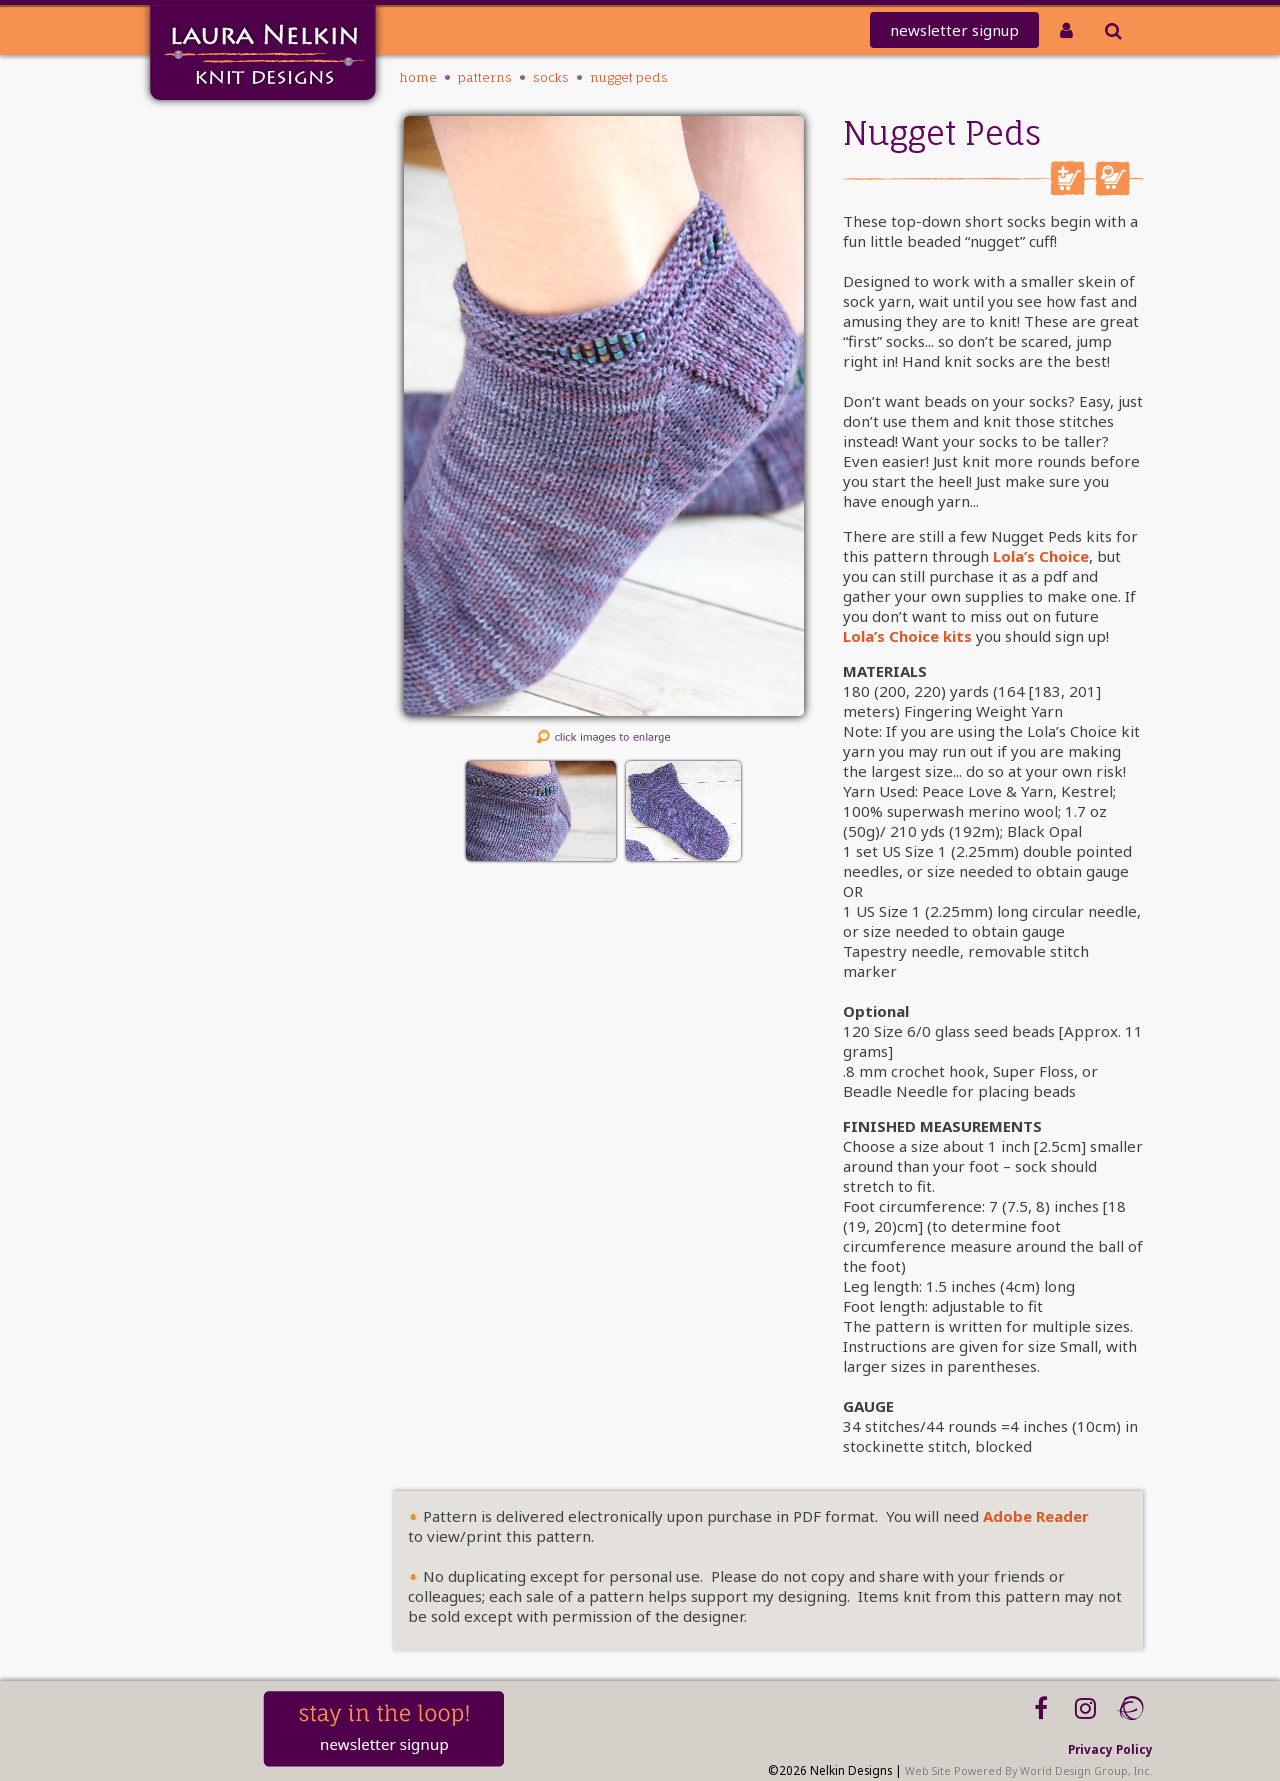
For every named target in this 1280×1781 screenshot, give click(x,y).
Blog (227, 393)
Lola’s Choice (1041, 556)
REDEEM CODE (195, 211)
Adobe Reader (1036, 1516)
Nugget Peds (629, 77)
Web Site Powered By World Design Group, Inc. (1029, 1771)
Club (227, 237)
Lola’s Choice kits (907, 636)
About (222, 341)
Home (221, 133)
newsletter (954, 30)
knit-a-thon (200, 185)
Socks (551, 77)
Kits (230, 289)
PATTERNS (213, 263)
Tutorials (212, 315)
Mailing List (201, 159)
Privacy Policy (1110, 1749)
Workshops (204, 367)
